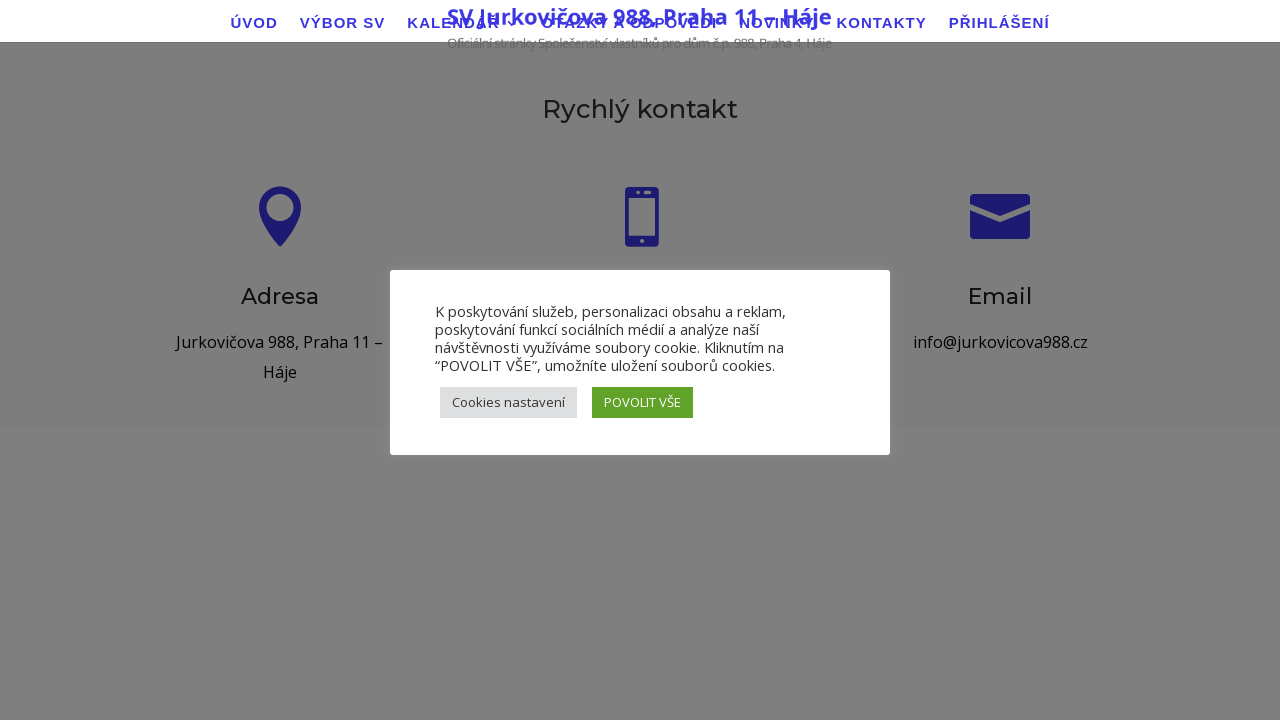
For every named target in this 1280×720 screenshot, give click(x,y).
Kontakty (881, 23)
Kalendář (453, 23)
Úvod (253, 23)
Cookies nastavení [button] (508, 402)
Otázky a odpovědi (630, 23)
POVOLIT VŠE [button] (642, 402)
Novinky (776, 23)
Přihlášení (999, 23)
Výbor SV (343, 23)
